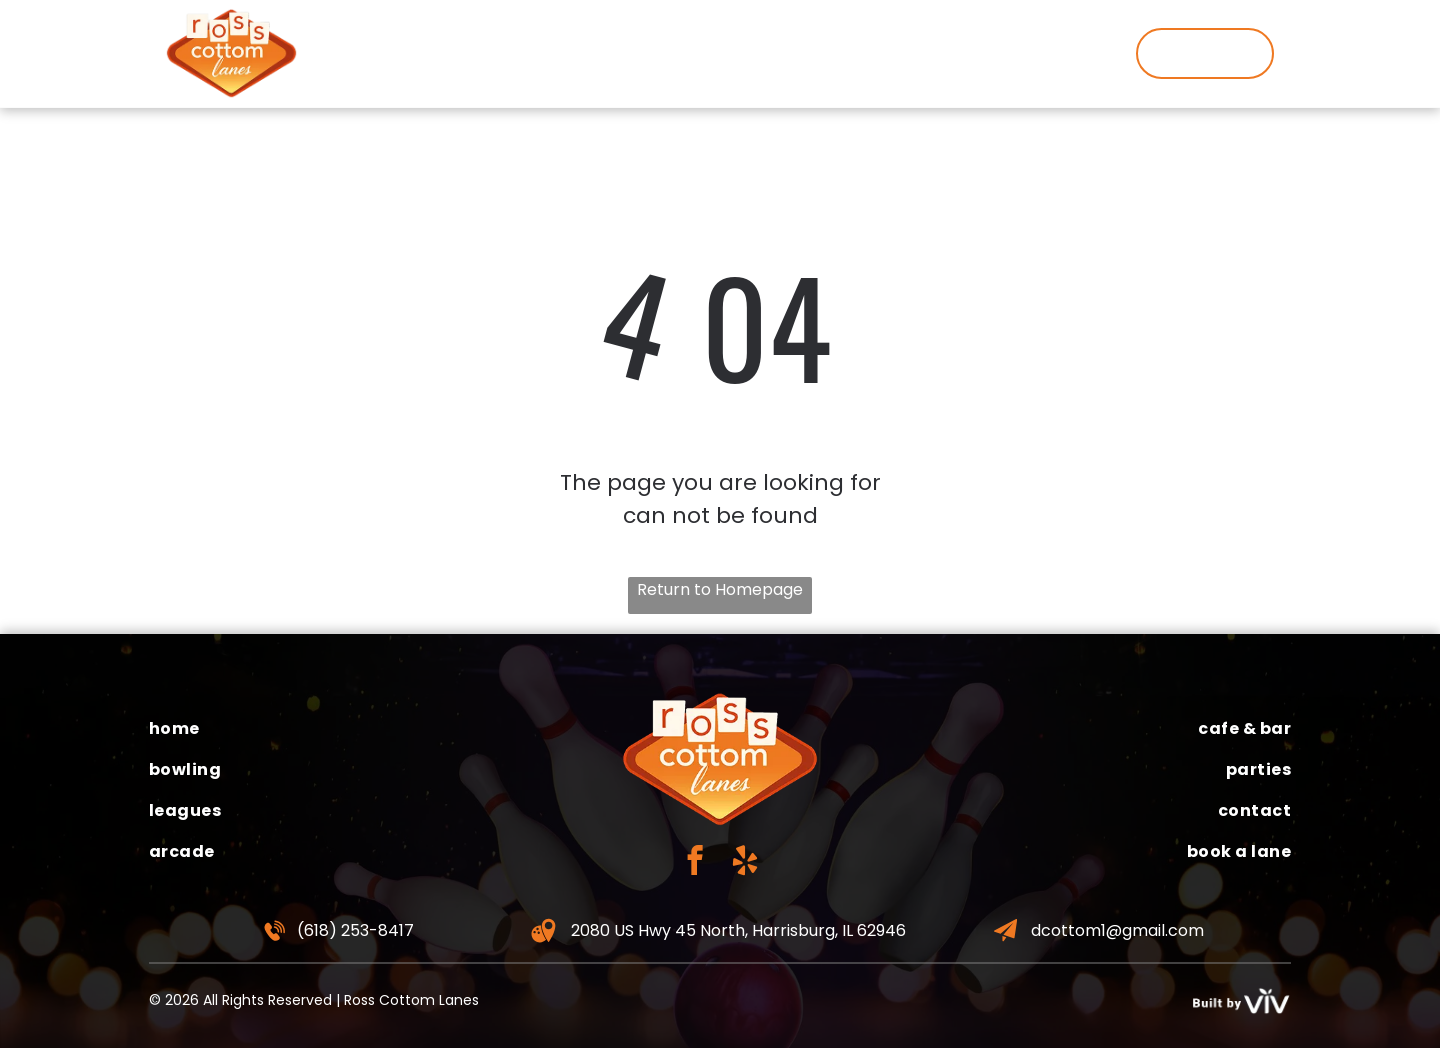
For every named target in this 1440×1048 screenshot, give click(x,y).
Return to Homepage (720, 589)
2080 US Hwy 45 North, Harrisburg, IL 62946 (738, 930)
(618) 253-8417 (355, 930)
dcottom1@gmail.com (1117, 930)
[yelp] (745, 863)
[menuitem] (356, 53)
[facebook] (695, 863)
